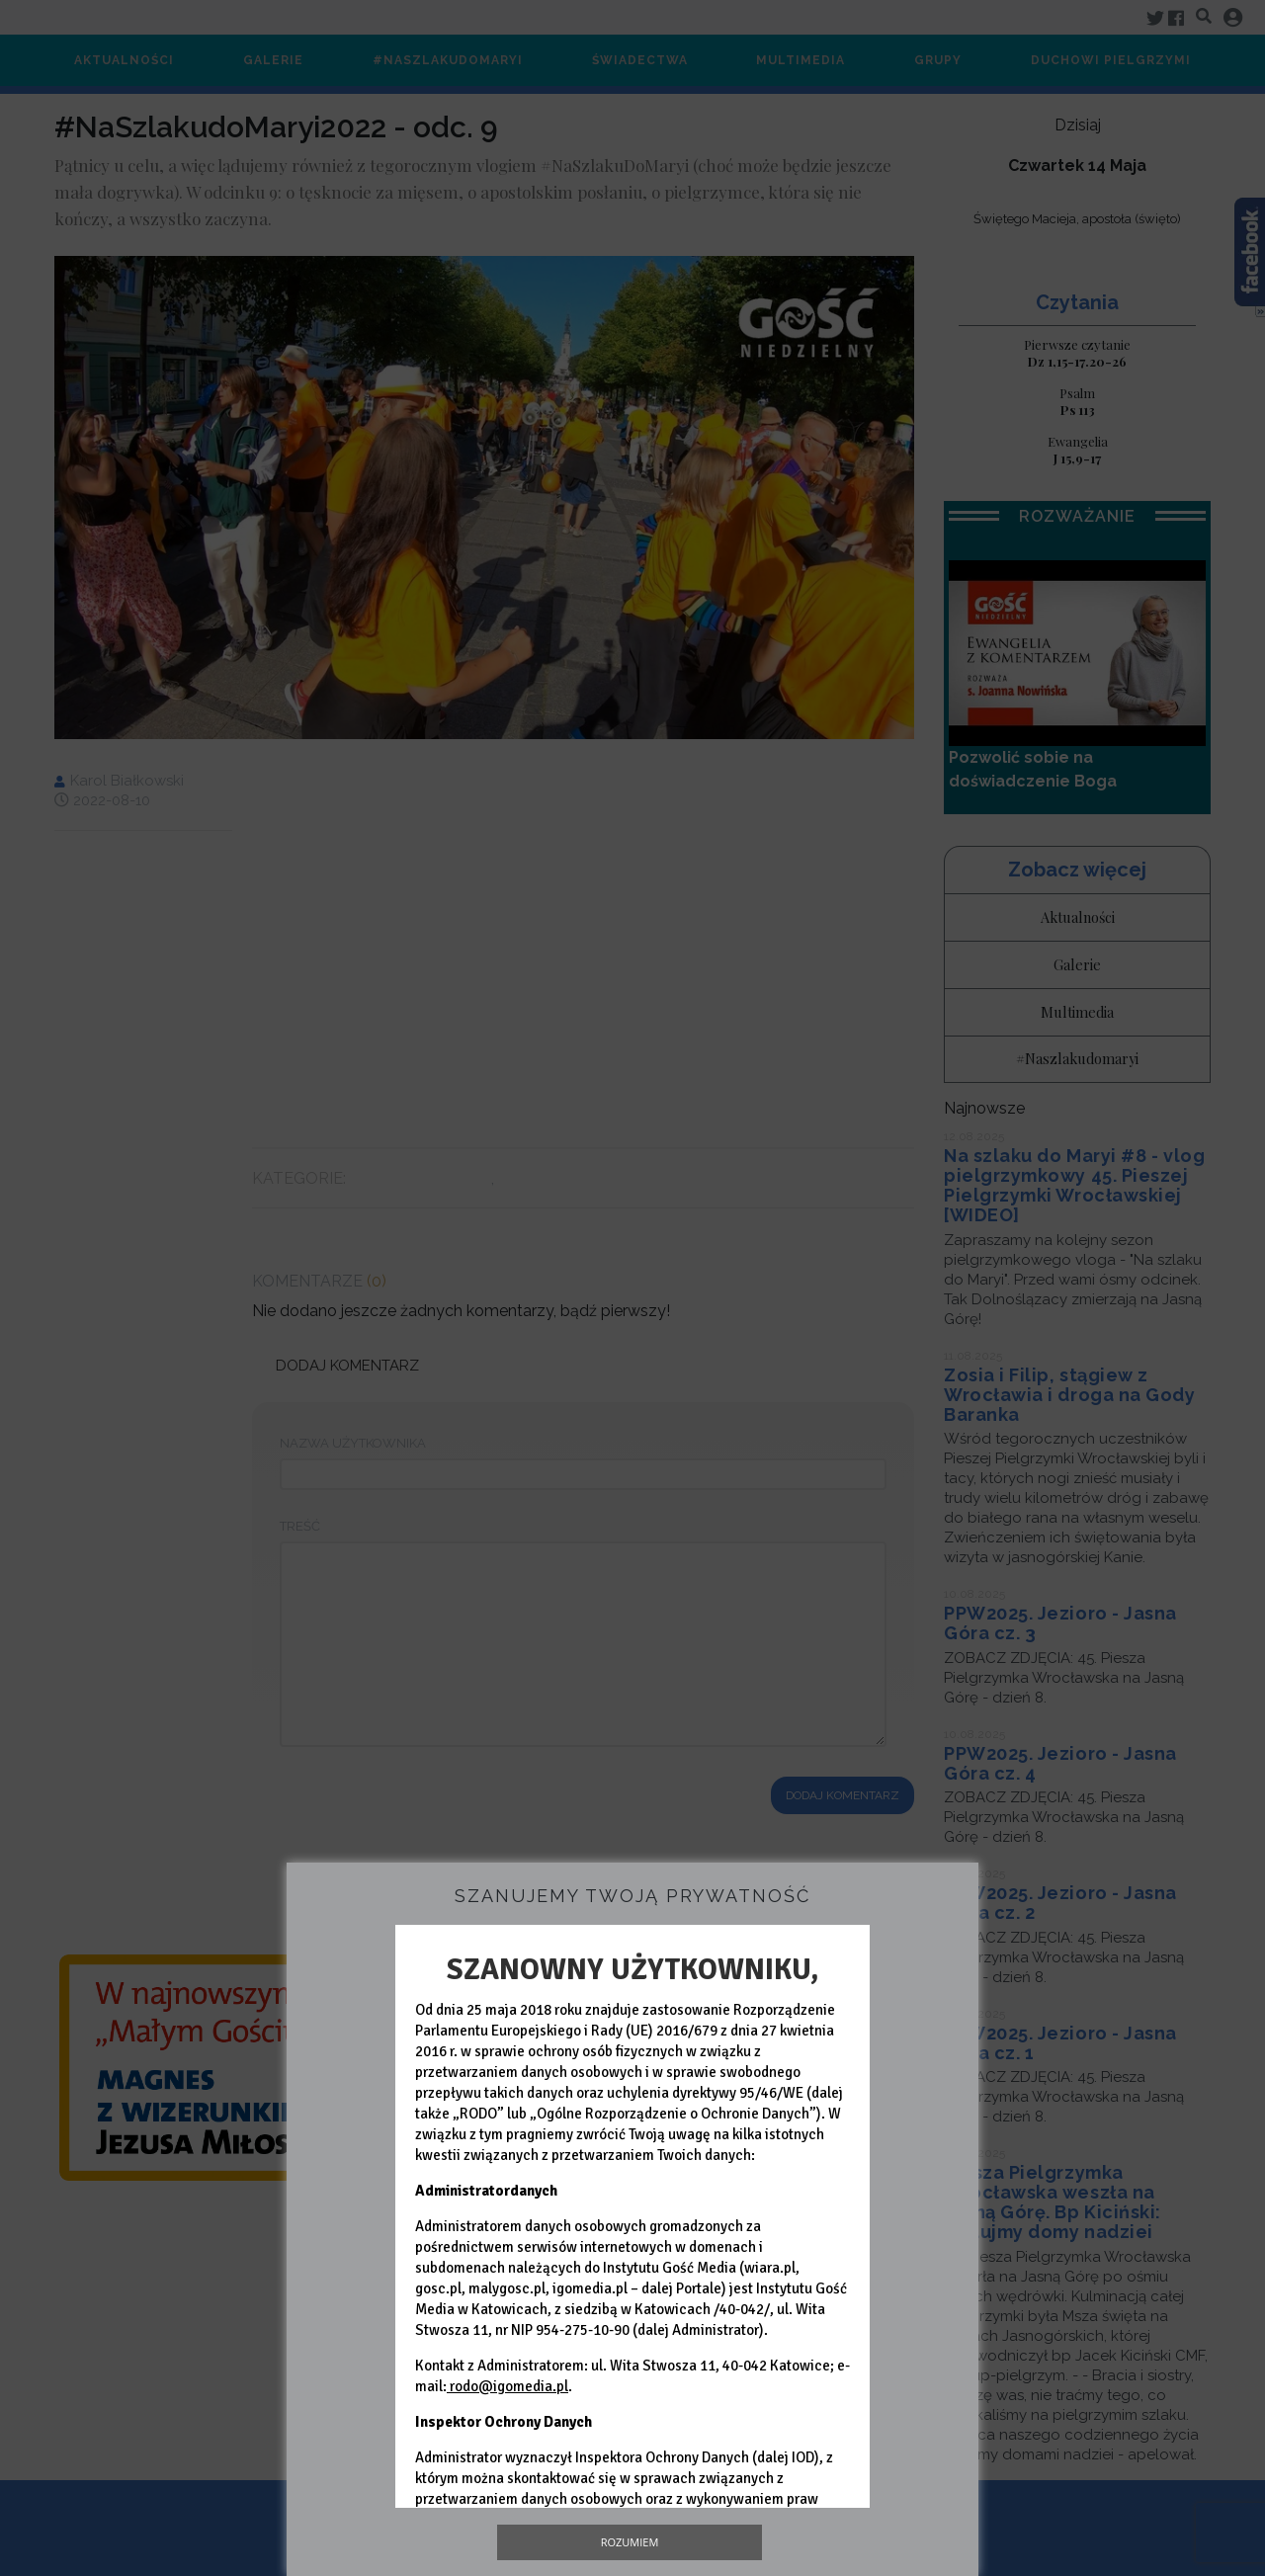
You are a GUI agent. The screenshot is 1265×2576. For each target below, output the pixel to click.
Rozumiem (630, 2541)
